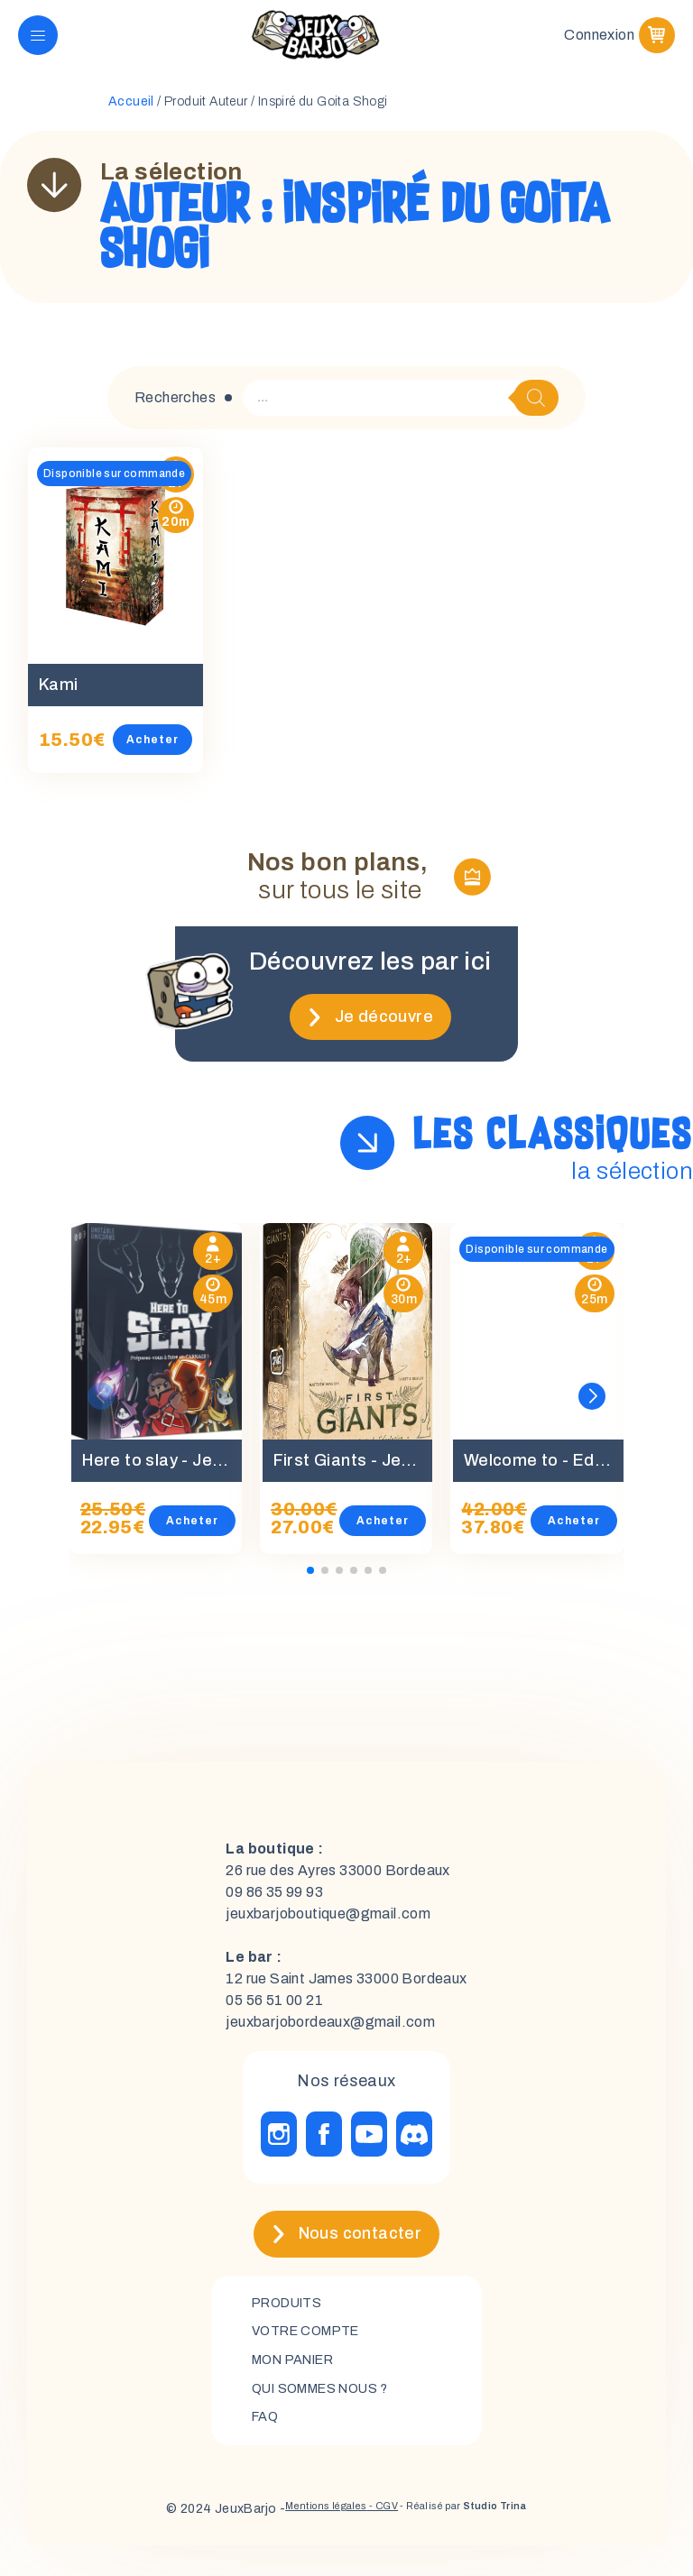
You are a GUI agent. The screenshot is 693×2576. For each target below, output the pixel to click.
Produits (292, 2324)
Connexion (599, 44)
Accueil (131, 122)
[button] (591, 1416)
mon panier (300, 2385)
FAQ (267, 2446)
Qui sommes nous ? (331, 2416)
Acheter (171, 759)
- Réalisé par (480, 2539)
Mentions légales (303, 2539)
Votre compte (313, 2354)
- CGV (376, 2539)
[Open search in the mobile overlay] (401, 418)
